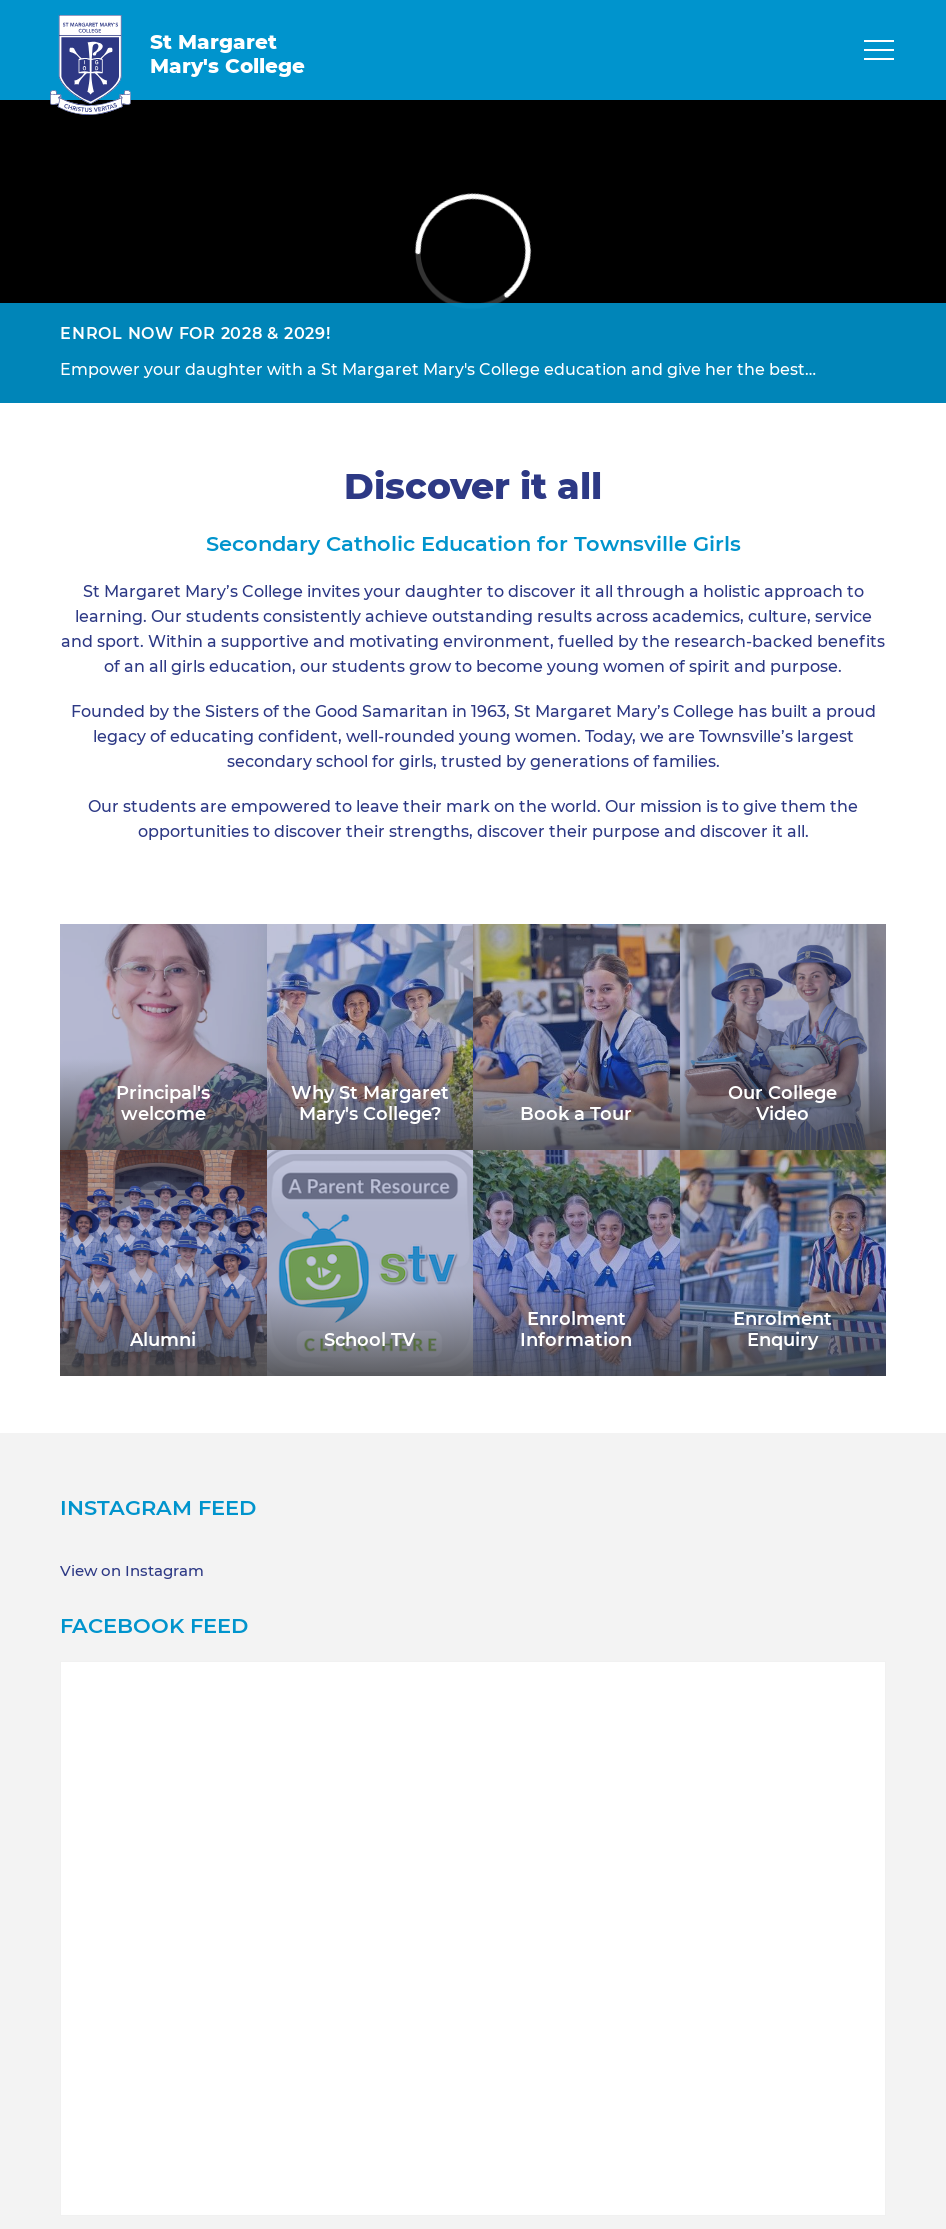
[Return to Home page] (90, 65)
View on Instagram (132, 1571)
